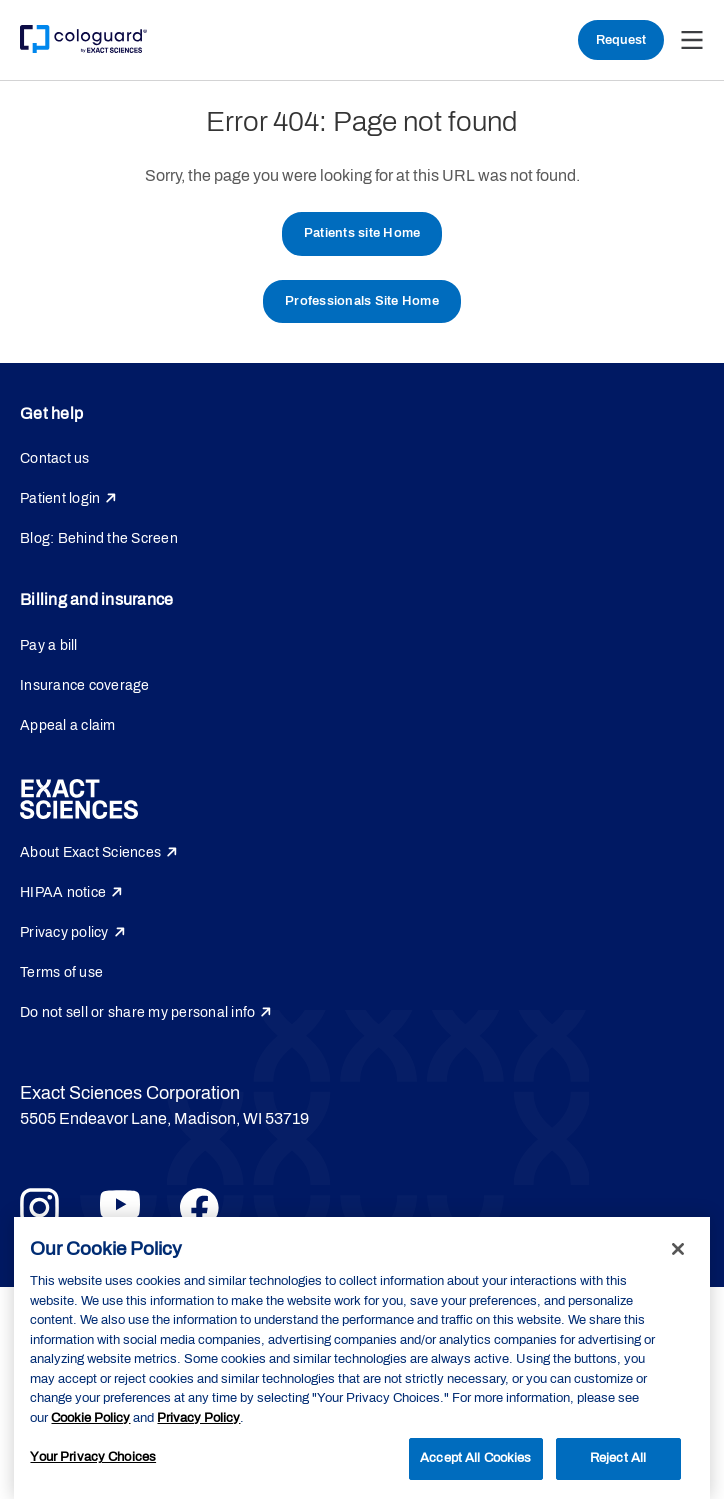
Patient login (60, 498)
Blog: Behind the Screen (99, 538)
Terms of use (61, 972)
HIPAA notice (63, 892)
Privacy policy (64, 932)
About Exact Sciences (90, 852)
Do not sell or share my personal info (137, 1012)
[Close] (678, 1249)
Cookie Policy (90, 1418)
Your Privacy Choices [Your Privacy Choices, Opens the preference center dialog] (93, 1457)
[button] (692, 40)
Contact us (55, 458)
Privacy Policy (198, 1418)
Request (621, 40)
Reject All (618, 1458)
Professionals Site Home (362, 301)
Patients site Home (362, 233)
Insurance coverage (85, 685)
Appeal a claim (68, 725)
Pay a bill (49, 645)
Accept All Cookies (475, 1458)
